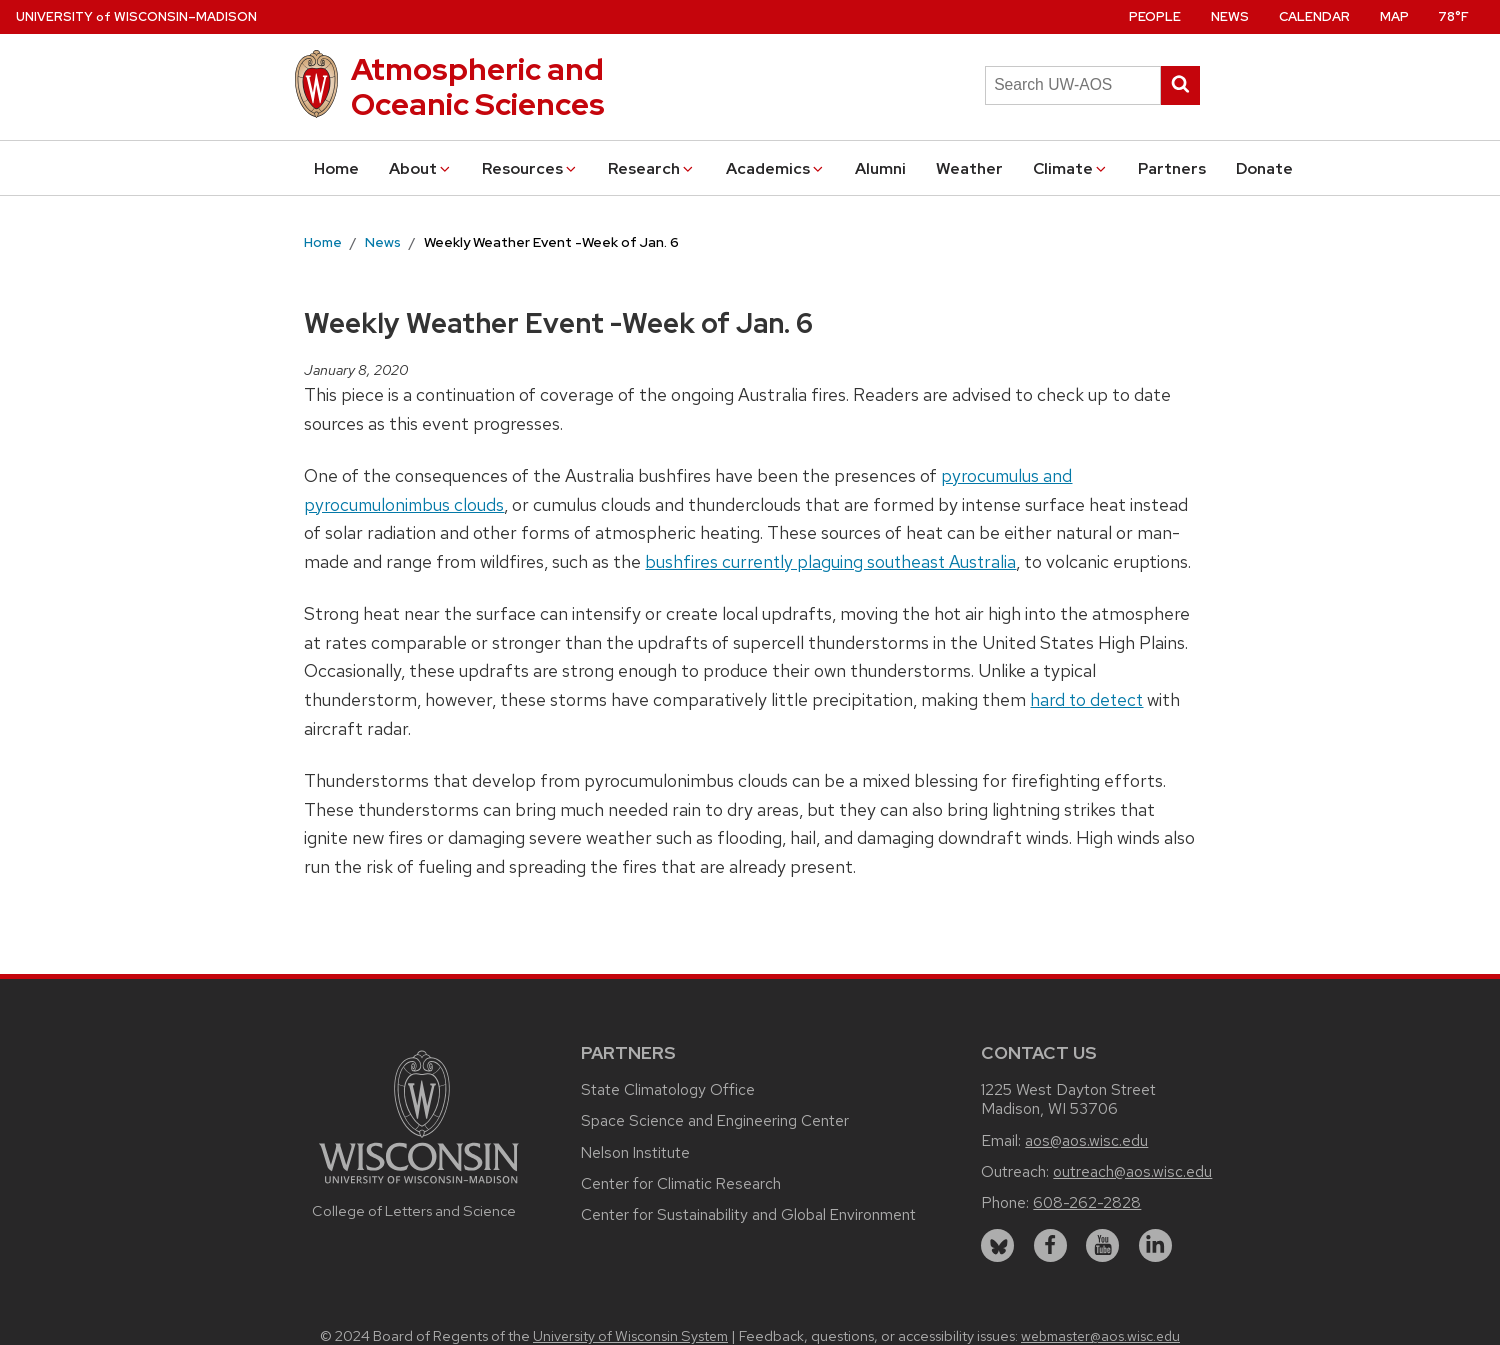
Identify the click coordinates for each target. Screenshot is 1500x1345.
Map (1394, 16)
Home (336, 168)
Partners (1172, 168)
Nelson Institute (635, 1152)
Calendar (1314, 16)
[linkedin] (1155, 1245)
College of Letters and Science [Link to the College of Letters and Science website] (414, 1210)
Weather (969, 168)
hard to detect (1086, 699)
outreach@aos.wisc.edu (1132, 1171)
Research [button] (652, 168)
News (1230, 16)
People (1155, 16)
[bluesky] (997, 1245)
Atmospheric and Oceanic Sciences (478, 86)
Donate (1264, 168)
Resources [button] (530, 168)
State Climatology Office (668, 1089)
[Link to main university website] (419, 1186)
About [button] (421, 168)
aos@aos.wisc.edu (1086, 1140)
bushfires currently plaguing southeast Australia (830, 561)
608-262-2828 (1087, 1202)
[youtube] (1102, 1245)
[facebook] (1050, 1245)
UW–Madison (136, 16)
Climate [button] (1071, 168)
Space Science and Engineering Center (715, 1120)
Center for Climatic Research (681, 1183)
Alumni (880, 168)
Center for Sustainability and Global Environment (748, 1214)
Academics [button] (776, 168)
